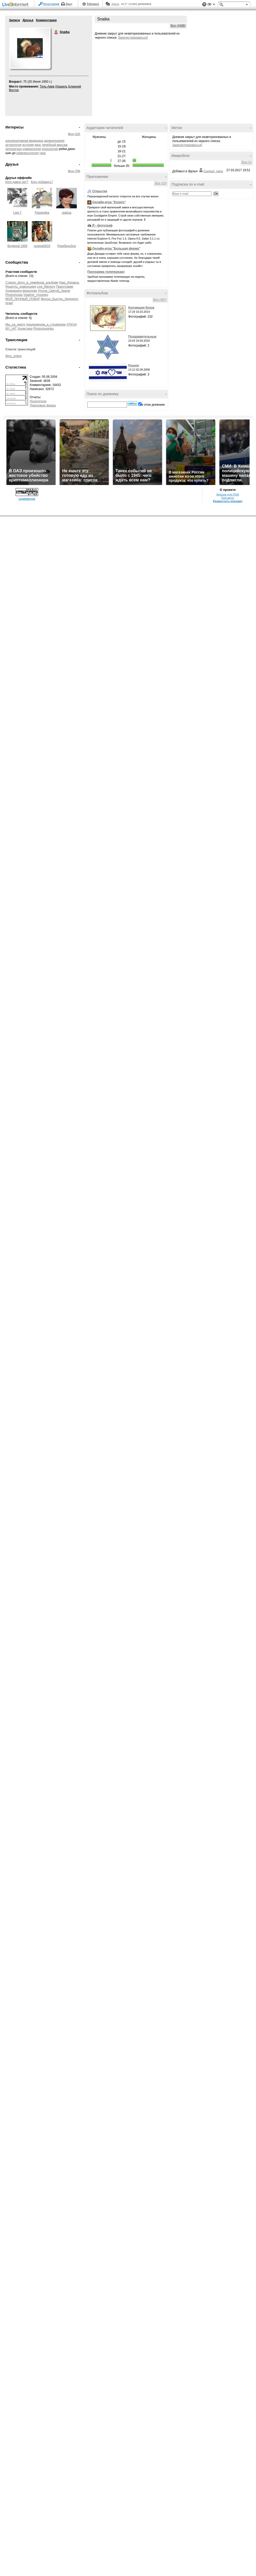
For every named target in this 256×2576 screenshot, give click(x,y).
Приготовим (64, 286)
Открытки (99, 191)
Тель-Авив (47, 86)
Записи (14, 20)
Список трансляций (20, 349)
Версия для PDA (228, 494)
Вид (211, 5)
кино (38, 145)
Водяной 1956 (17, 246)
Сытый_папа (213, 171)
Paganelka (42, 212)
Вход (69, 4)
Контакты (227, 497)
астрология (13, 145)
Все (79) (74, 171)
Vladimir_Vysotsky (35, 295)
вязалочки (30, 291)
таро (42, 153)
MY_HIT (11, 328)
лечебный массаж (55, 145)
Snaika (56, 32)
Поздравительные (142, 336)
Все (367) (160, 299)
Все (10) (160, 183)
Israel (9, 303)
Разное (133, 365)
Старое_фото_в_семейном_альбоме (31, 282)
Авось (115, 4)
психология (50, 149)
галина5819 (42, 246)
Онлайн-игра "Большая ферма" (116, 248)
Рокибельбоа (66, 246)
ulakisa (66, 212)
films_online (13, 356)
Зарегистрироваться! (133, 37)
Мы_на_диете (15, 324)
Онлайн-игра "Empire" (109, 202)
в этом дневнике (153, 404)
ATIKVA (71, 324)
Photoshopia (14, 295)
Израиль (61, 86)
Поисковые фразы (43, 405)
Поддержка (204, 4)
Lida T (17, 212)
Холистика (24, 328)
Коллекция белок (141, 307)
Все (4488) (178, 25)
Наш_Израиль (69, 282)
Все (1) (247, 162)
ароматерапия (54, 141)
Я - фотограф (102, 225)
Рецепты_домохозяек (20, 286)
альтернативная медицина (24, 141)
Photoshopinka (43, 328)
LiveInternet (16, 4)
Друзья (28, 20)
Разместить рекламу (228, 501)
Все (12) (74, 134)
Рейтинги (93, 4)
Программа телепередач (105, 272)
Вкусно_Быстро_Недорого (59, 299)
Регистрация (51, 4)
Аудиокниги (13, 291)
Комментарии (46, 20)
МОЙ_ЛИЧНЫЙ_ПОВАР (22, 299)
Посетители (38, 401)
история (28, 145)
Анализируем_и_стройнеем (46, 324)
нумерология (32, 149)
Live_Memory (46, 286)
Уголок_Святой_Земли (54, 291)
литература (13, 149)
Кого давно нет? (16, 182)
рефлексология (27, 153)
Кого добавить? (42, 182)
